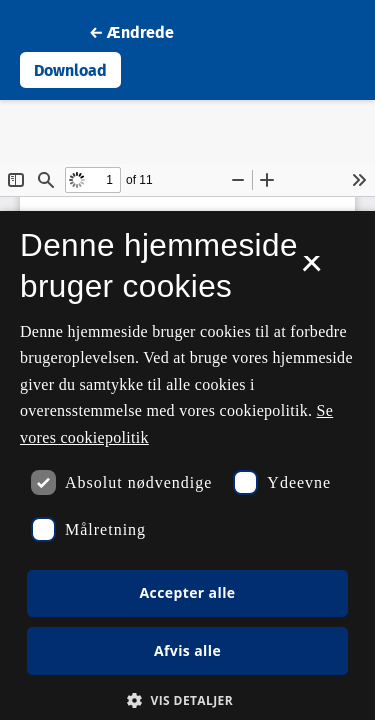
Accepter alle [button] (187, 592)
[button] (187, 700)
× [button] (311, 270)
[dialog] (187, 465)
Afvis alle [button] (187, 650)
